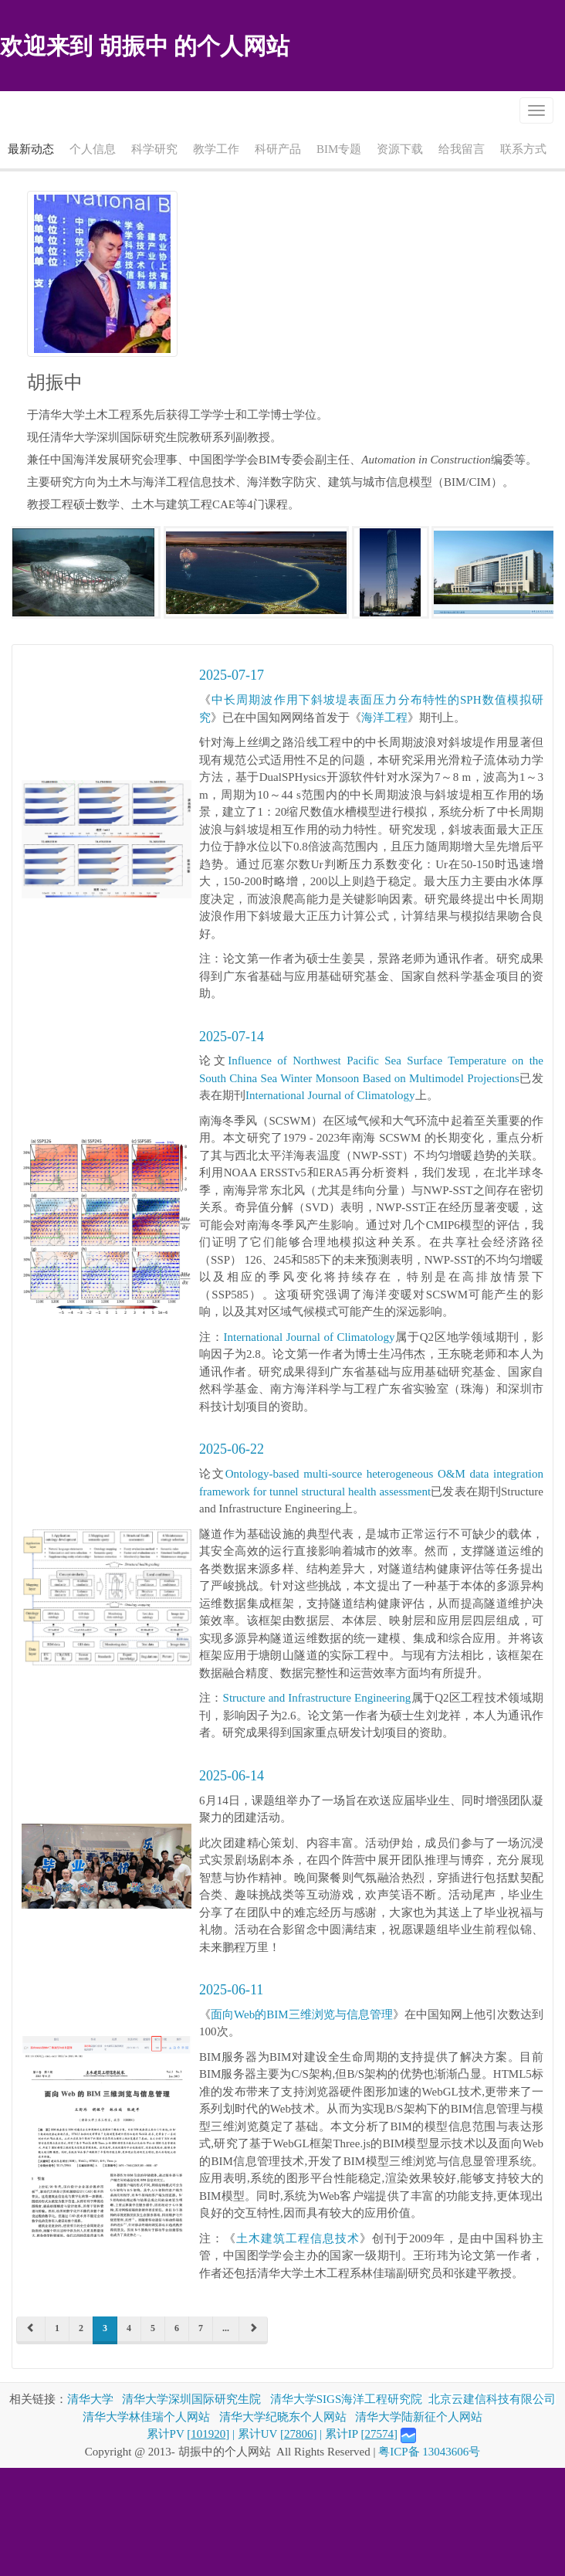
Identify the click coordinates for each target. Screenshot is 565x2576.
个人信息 (92, 149)
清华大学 (90, 2399)
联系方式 (523, 149)
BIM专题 (338, 149)
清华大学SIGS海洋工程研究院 (346, 2399)
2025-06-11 (231, 1989)
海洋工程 (384, 717)
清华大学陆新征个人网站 (418, 2417)
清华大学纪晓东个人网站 (283, 2417)
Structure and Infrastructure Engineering (317, 1698)
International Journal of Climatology (330, 1095)
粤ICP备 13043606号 (429, 2451)
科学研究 (154, 149)
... (225, 2328)
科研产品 (278, 149)
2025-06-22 (231, 1449)
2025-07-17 (231, 675)
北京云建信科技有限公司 (492, 2399)
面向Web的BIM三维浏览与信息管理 (302, 2014)
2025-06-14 (231, 1776)
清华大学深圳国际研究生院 (191, 2399)
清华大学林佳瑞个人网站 (146, 2417)
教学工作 (216, 149)
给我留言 (461, 149)
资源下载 (400, 149)
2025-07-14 (231, 1036)
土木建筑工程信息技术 (298, 2238)
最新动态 (31, 149)
